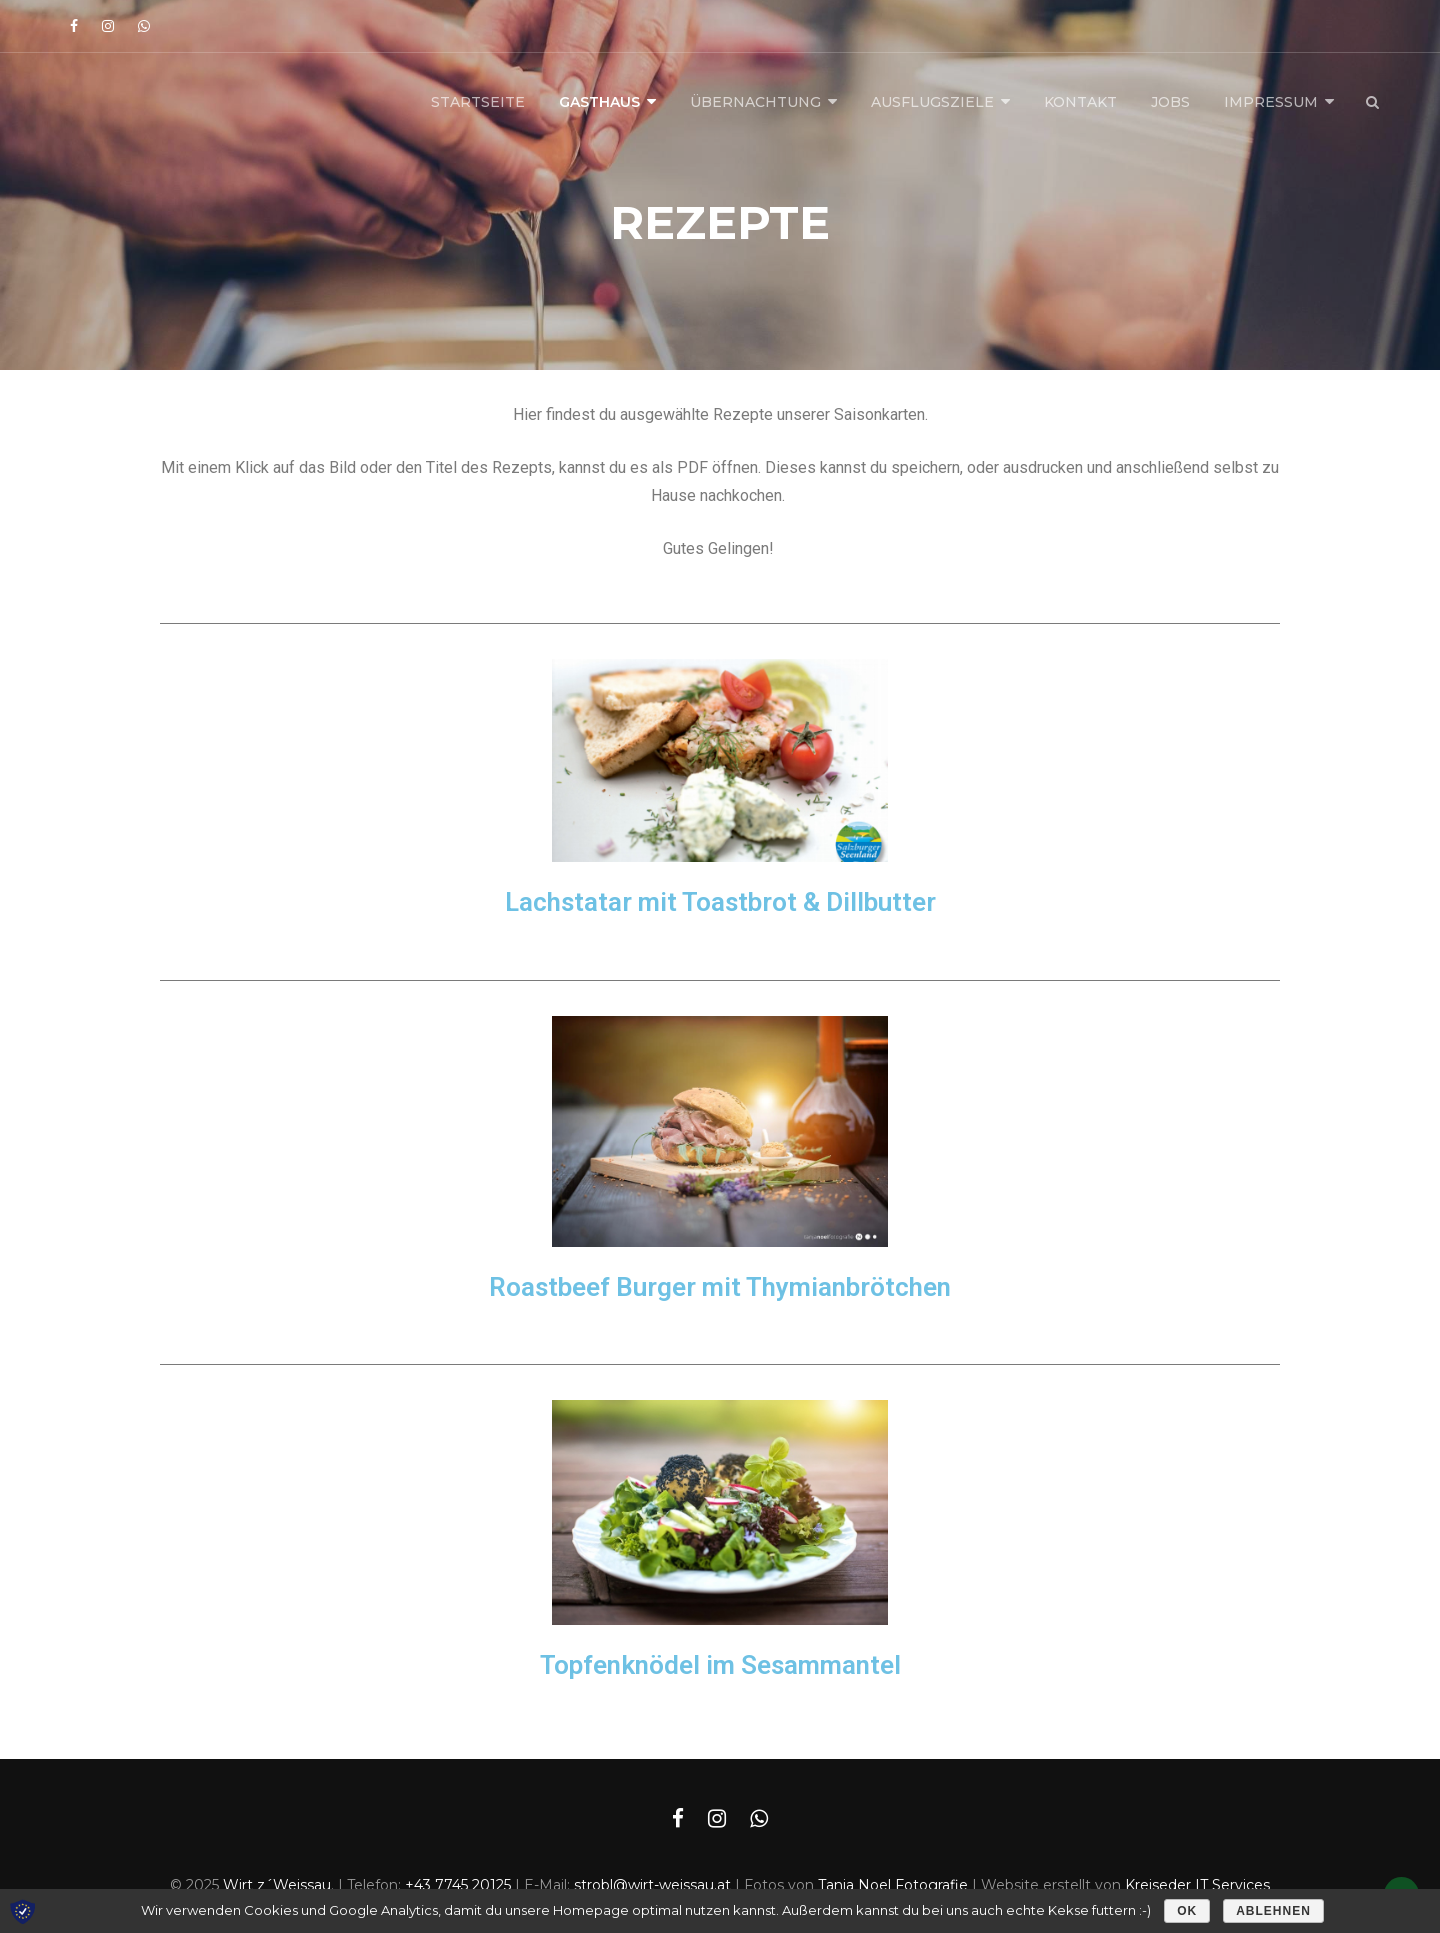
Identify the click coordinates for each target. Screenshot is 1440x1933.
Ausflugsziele (932, 102)
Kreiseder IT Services (1197, 1885)
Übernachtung (755, 102)
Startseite (478, 102)
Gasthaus (599, 102)
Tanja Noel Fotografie (893, 1885)
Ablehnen (1273, 1911)
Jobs (1170, 102)
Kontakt (1080, 102)
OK (1187, 1911)
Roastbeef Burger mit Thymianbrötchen (720, 1287)
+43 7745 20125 (458, 1885)
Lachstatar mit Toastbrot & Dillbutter (720, 902)
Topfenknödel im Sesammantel (720, 1665)
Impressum (1271, 102)
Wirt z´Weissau (277, 1885)
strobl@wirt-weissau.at (652, 1885)
